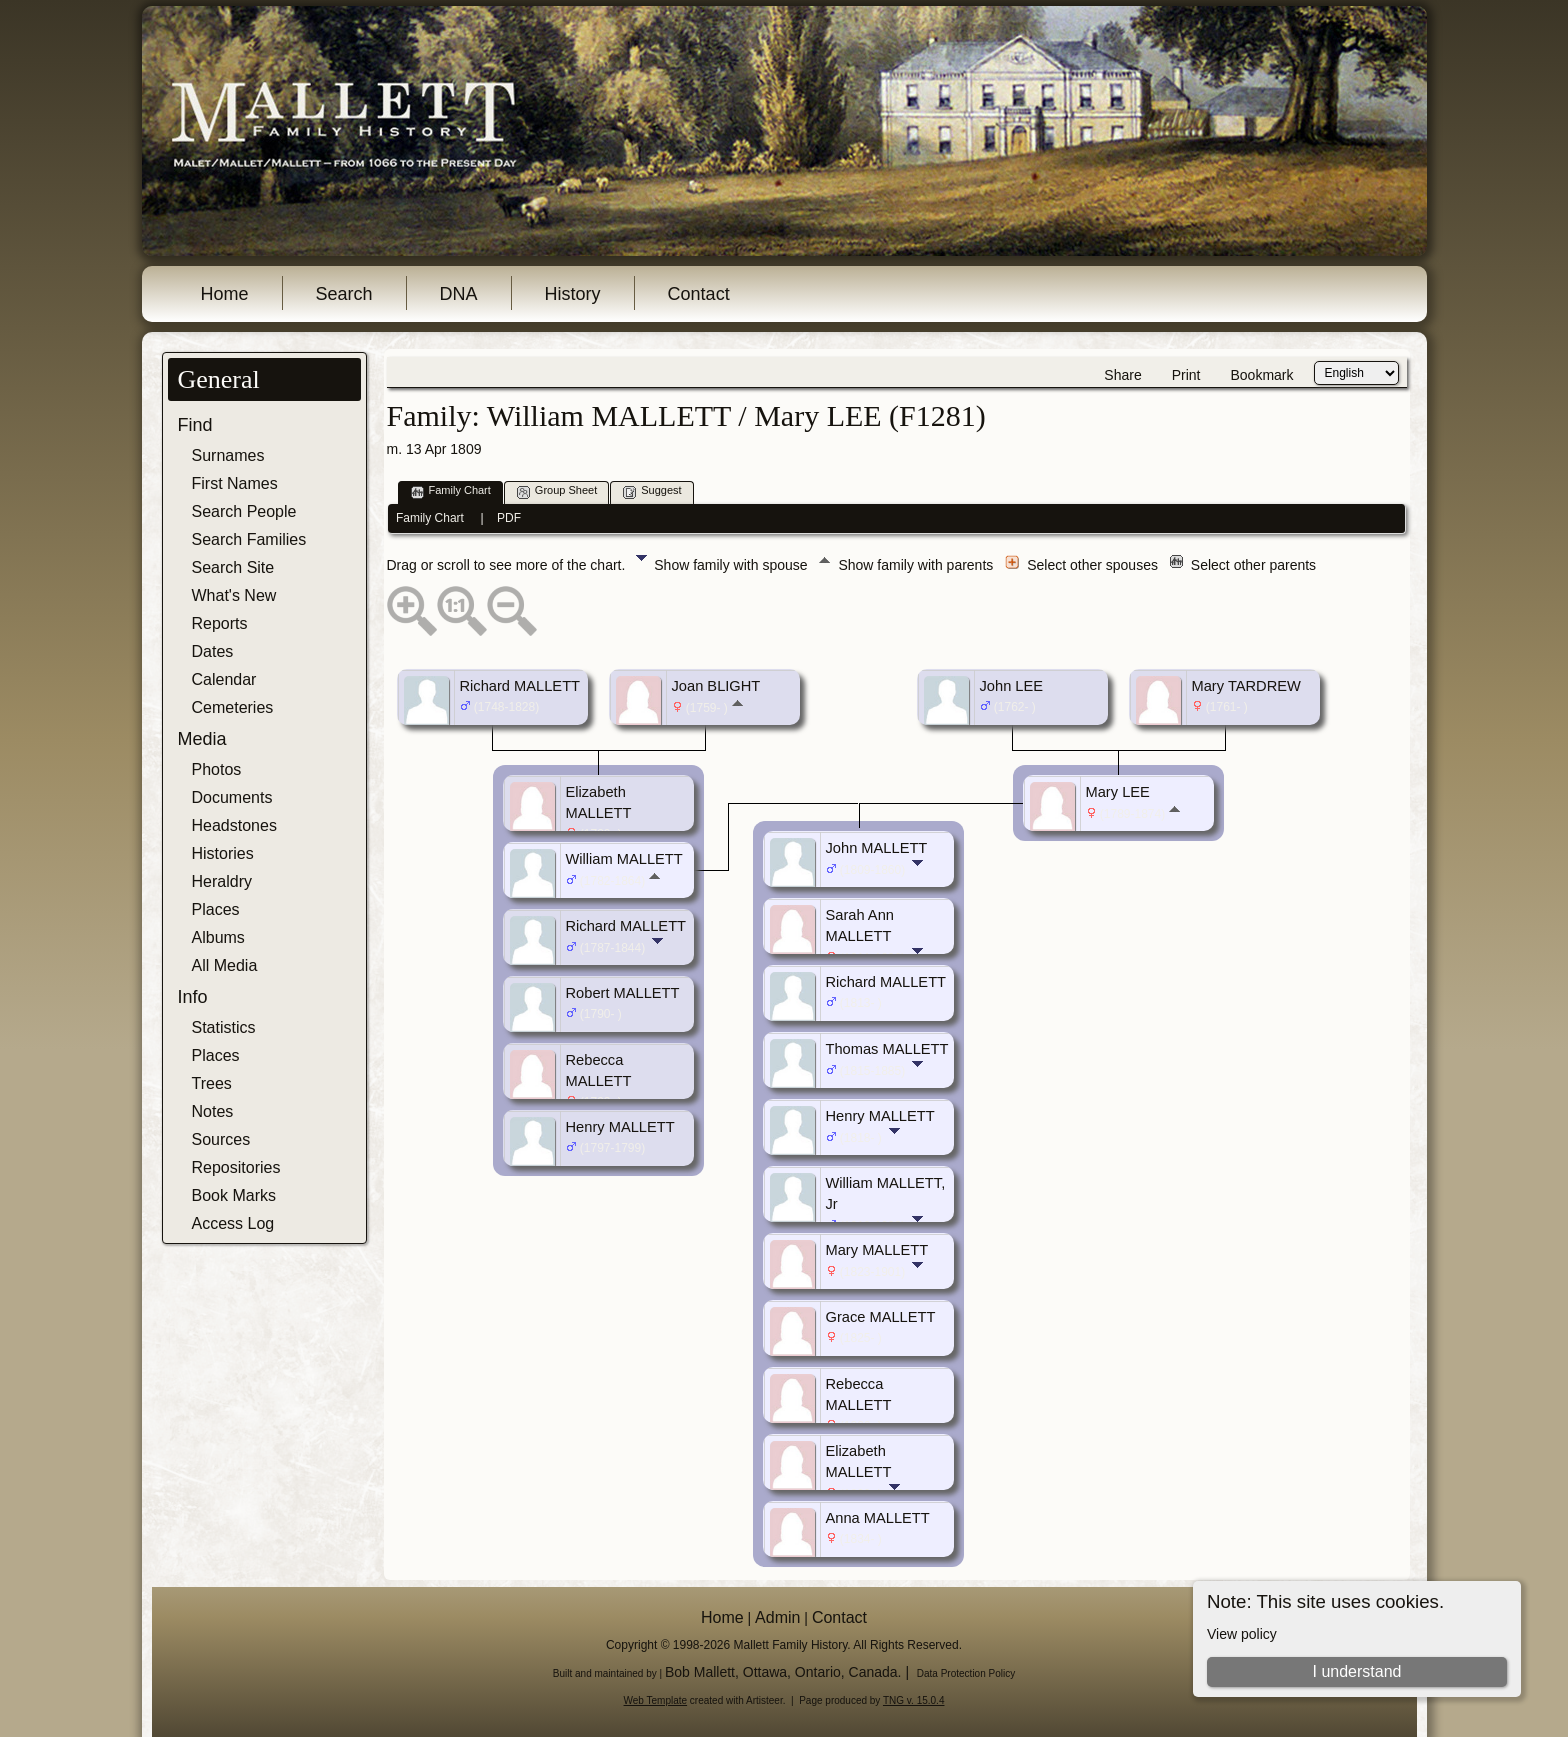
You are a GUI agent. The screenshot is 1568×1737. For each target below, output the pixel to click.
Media (202, 739)
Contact (699, 294)
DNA (459, 294)
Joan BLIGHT (716, 686)
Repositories (236, 1167)
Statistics (224, 1027)
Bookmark (1261, 375)
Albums (218, 937)
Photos (217, 769)
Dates (213, 651)
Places (216, 909)
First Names (235, 483)
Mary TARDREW (1246, 686)
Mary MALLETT (877, 1250)
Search (344, 294)
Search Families (249, 539)
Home (225, 294)
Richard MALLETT (520, 686)
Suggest (652, 491)
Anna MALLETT (878, 1518)
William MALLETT (624, 859)
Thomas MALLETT (887, 1049)
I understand (1356, 1671)
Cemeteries (233, 707)
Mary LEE (1118, 792)
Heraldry (222, 881)
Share (1122, 375)
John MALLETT (877, 848)
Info (193, 997)
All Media (225, 965)
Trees (212, 1083)
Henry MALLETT (620, 1127)
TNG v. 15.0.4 (914, 1700)
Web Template (656, 1700)
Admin (777, 1617)
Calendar (224, 679)
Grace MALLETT (881, 1317)
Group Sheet (557, 491)
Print (1186, 375)
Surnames (228, 455)
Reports (220, 623)
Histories (223, 853)
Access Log (233, 1223)
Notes (213, 1111)
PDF (509, 518)
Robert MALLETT (623, 993)
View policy (1242, 1634)
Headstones (234, 825)
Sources (221, 1139)
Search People (244, 511)
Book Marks (234, 1195)
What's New (234, 595)
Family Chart (451, 491)
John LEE (1012, 686)
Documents (232, 797)
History (573, 294)
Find (195, 425)
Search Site (233, 567)
